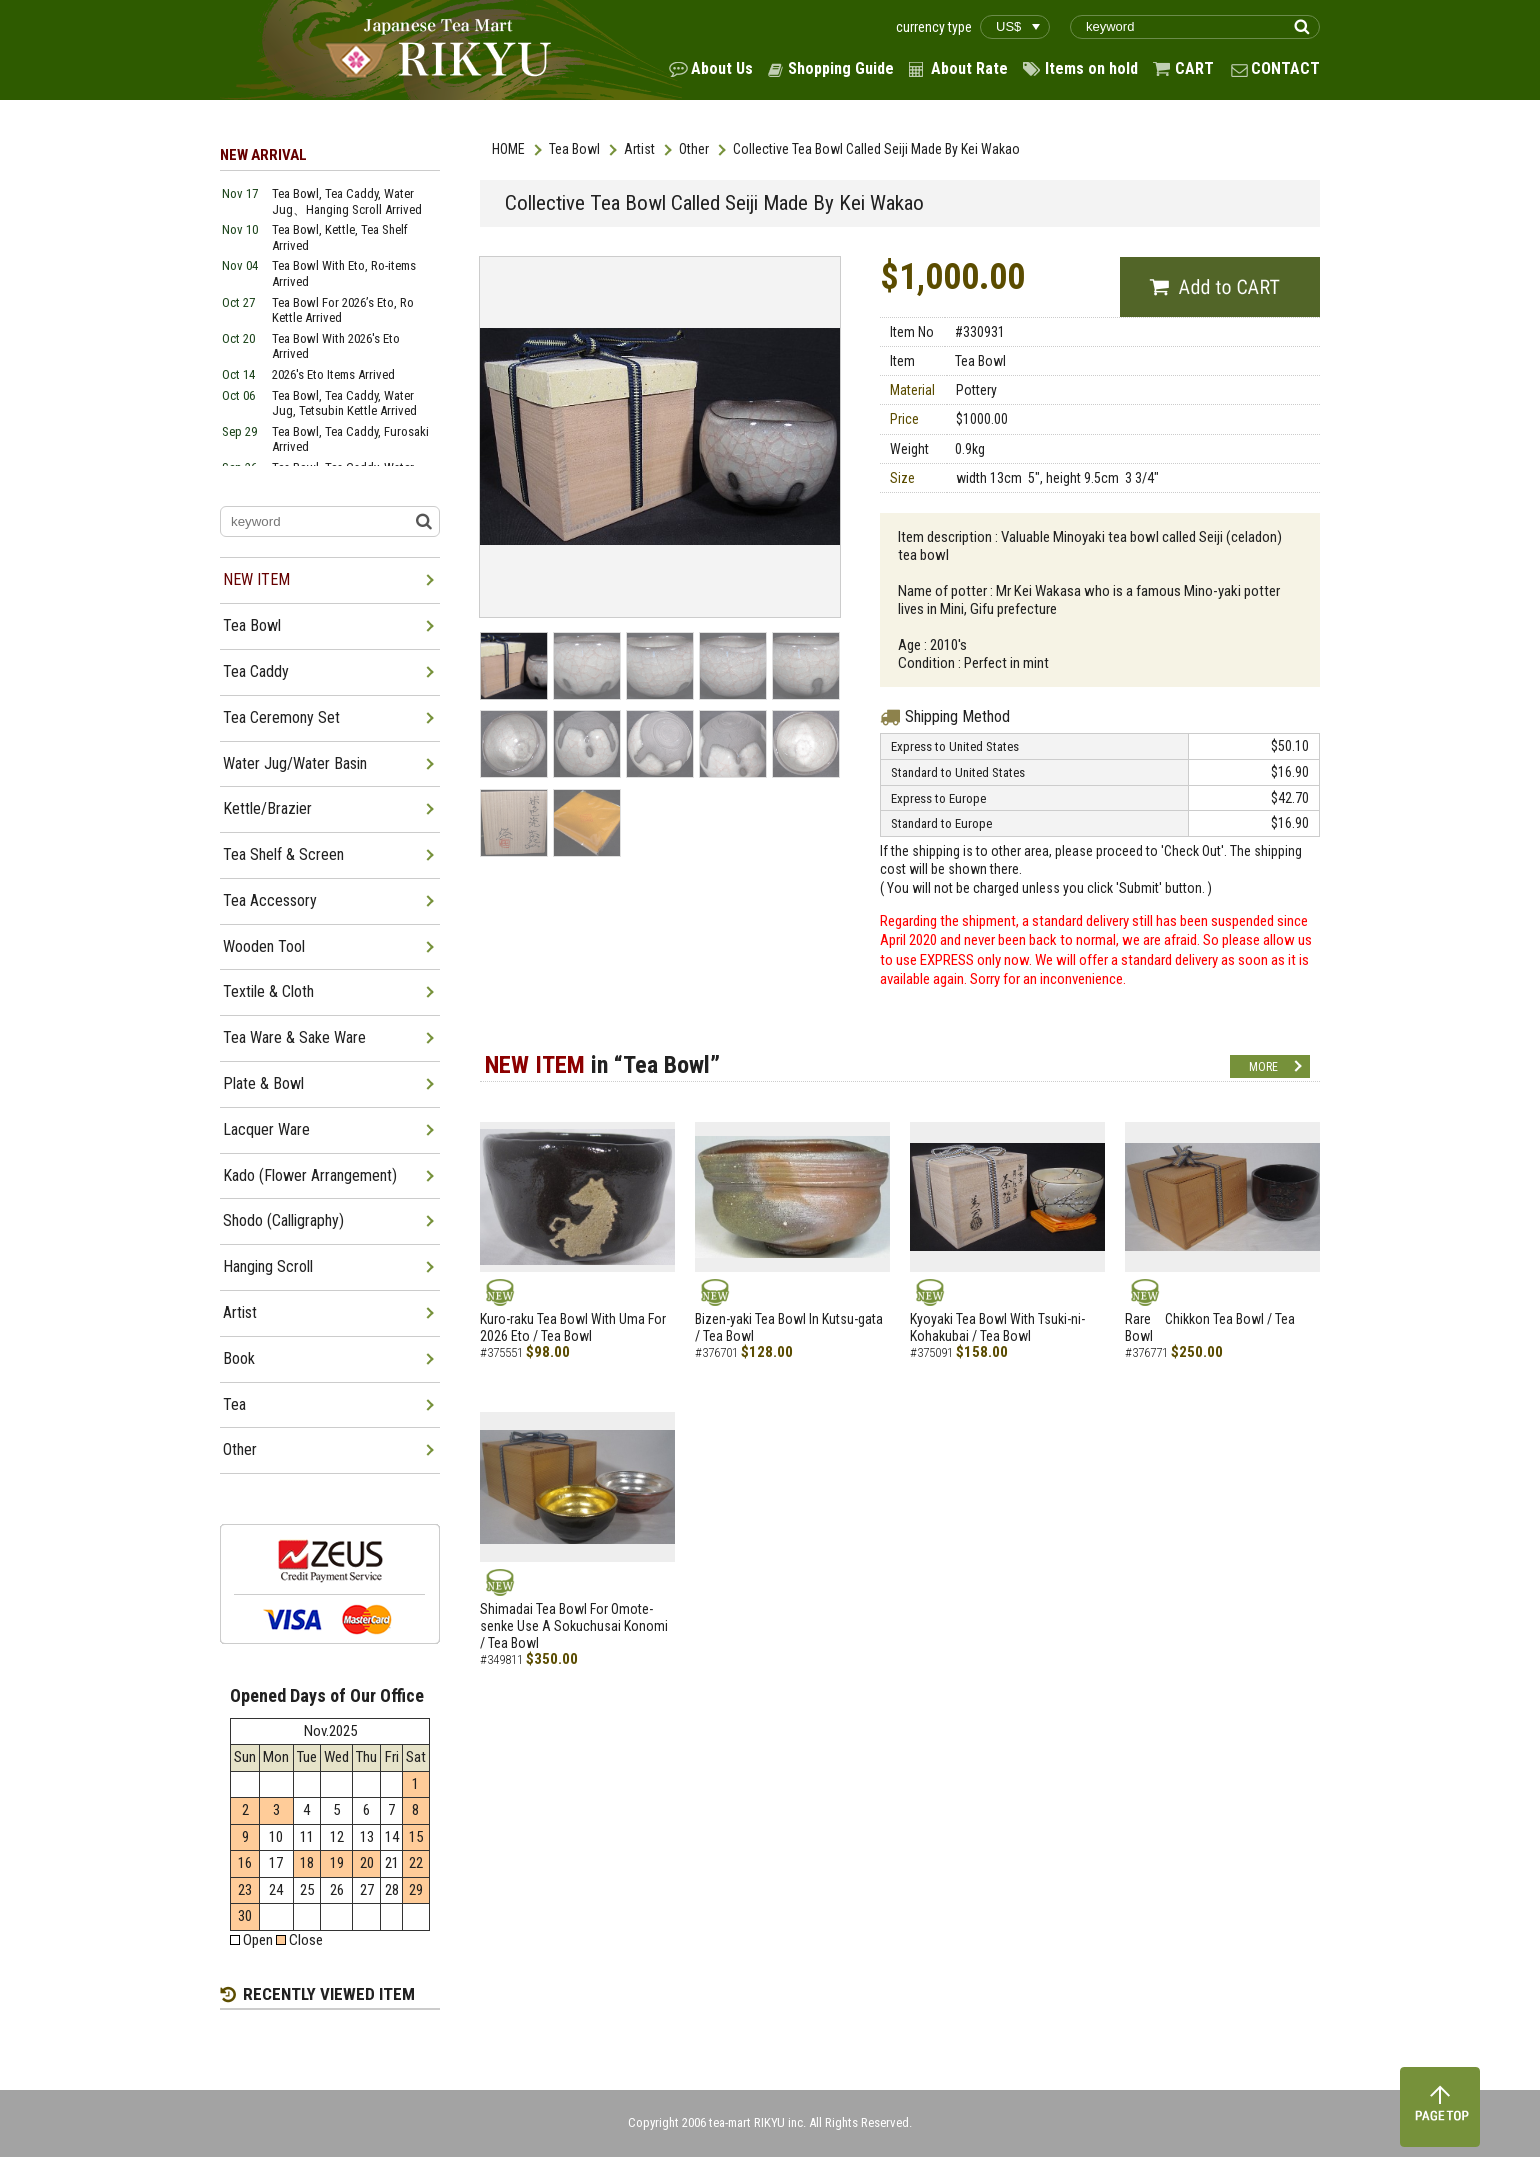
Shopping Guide (841, 68)
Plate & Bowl (263, 1083)
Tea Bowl (574, 149)
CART (1194, 68)
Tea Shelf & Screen (283, 854)
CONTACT (1285, 68)
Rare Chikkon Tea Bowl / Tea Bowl (1210, 1327)
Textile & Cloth (268, 991)
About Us (722, 68)
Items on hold (1091, 68)
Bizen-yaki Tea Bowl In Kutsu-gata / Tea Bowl (789, 1327)
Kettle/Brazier (267, 808)
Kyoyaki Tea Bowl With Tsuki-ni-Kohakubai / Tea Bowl (997, 1327)
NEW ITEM (256, 579)
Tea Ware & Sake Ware (294, 1037)
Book (239, 1358)
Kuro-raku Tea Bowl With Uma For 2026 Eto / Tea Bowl (573, 1327)
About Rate (969, 68)
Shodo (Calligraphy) (283, 1220)
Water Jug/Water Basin (295, 763)
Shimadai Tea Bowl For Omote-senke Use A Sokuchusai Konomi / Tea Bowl (574, 1626)
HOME (508, 149)
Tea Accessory (270, 900)
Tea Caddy (256, 671)
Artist (639, 149)
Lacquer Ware (266, 1129)
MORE (1263, 1067)
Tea (234, 1404)
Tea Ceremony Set (281, 717)
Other (694, 149)
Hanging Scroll (268, 1266)
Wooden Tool (264, 946)
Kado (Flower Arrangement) (310, 1175)
